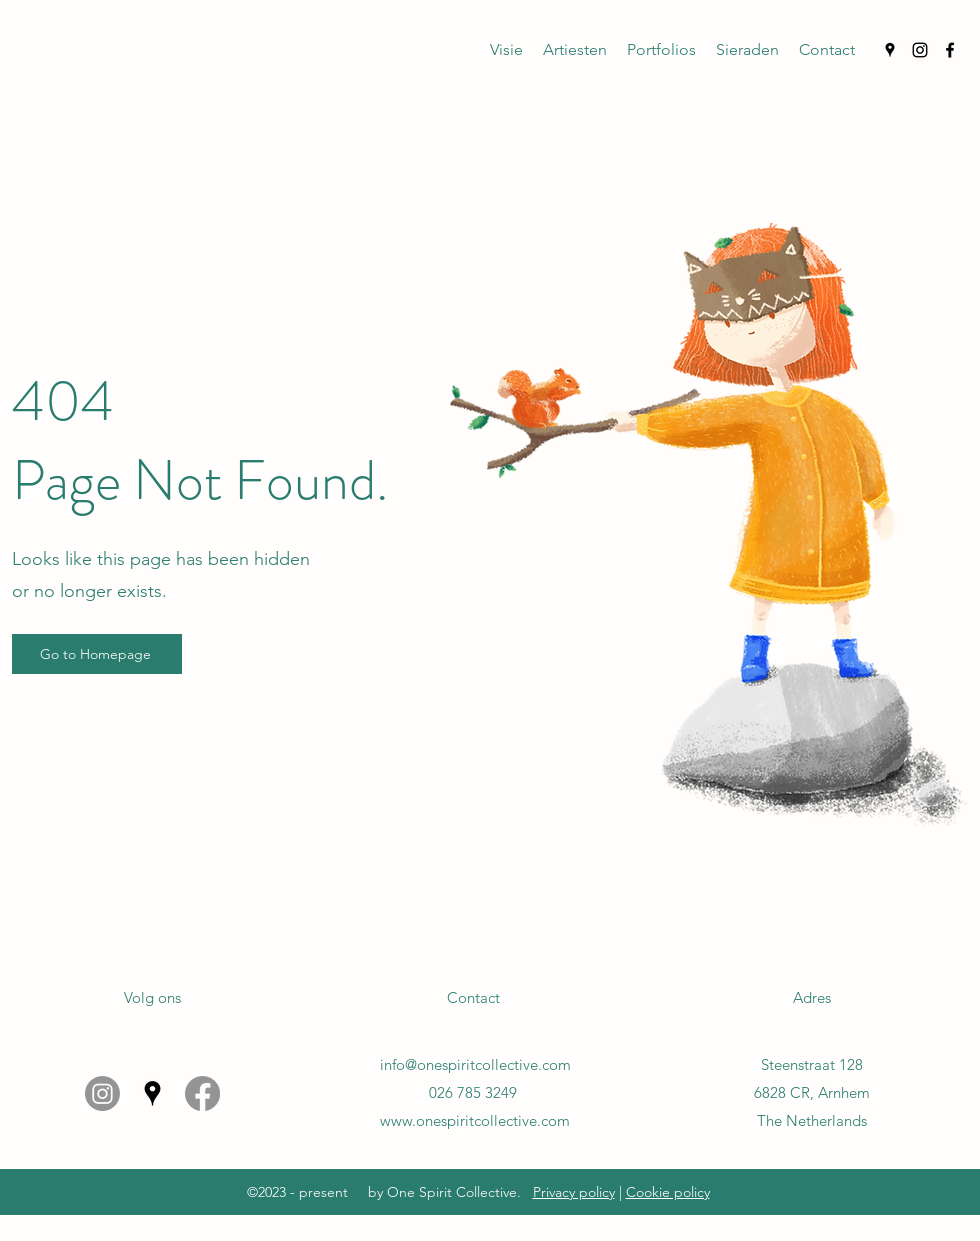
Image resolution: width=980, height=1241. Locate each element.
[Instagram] (920, 50)
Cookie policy (668, 1192)
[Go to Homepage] (97, 654)
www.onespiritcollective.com (475, 1120)
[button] (506, 50)
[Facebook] (950, 50)
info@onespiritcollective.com (475, 1064)
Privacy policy (574, 1192)
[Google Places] (890, 50)
